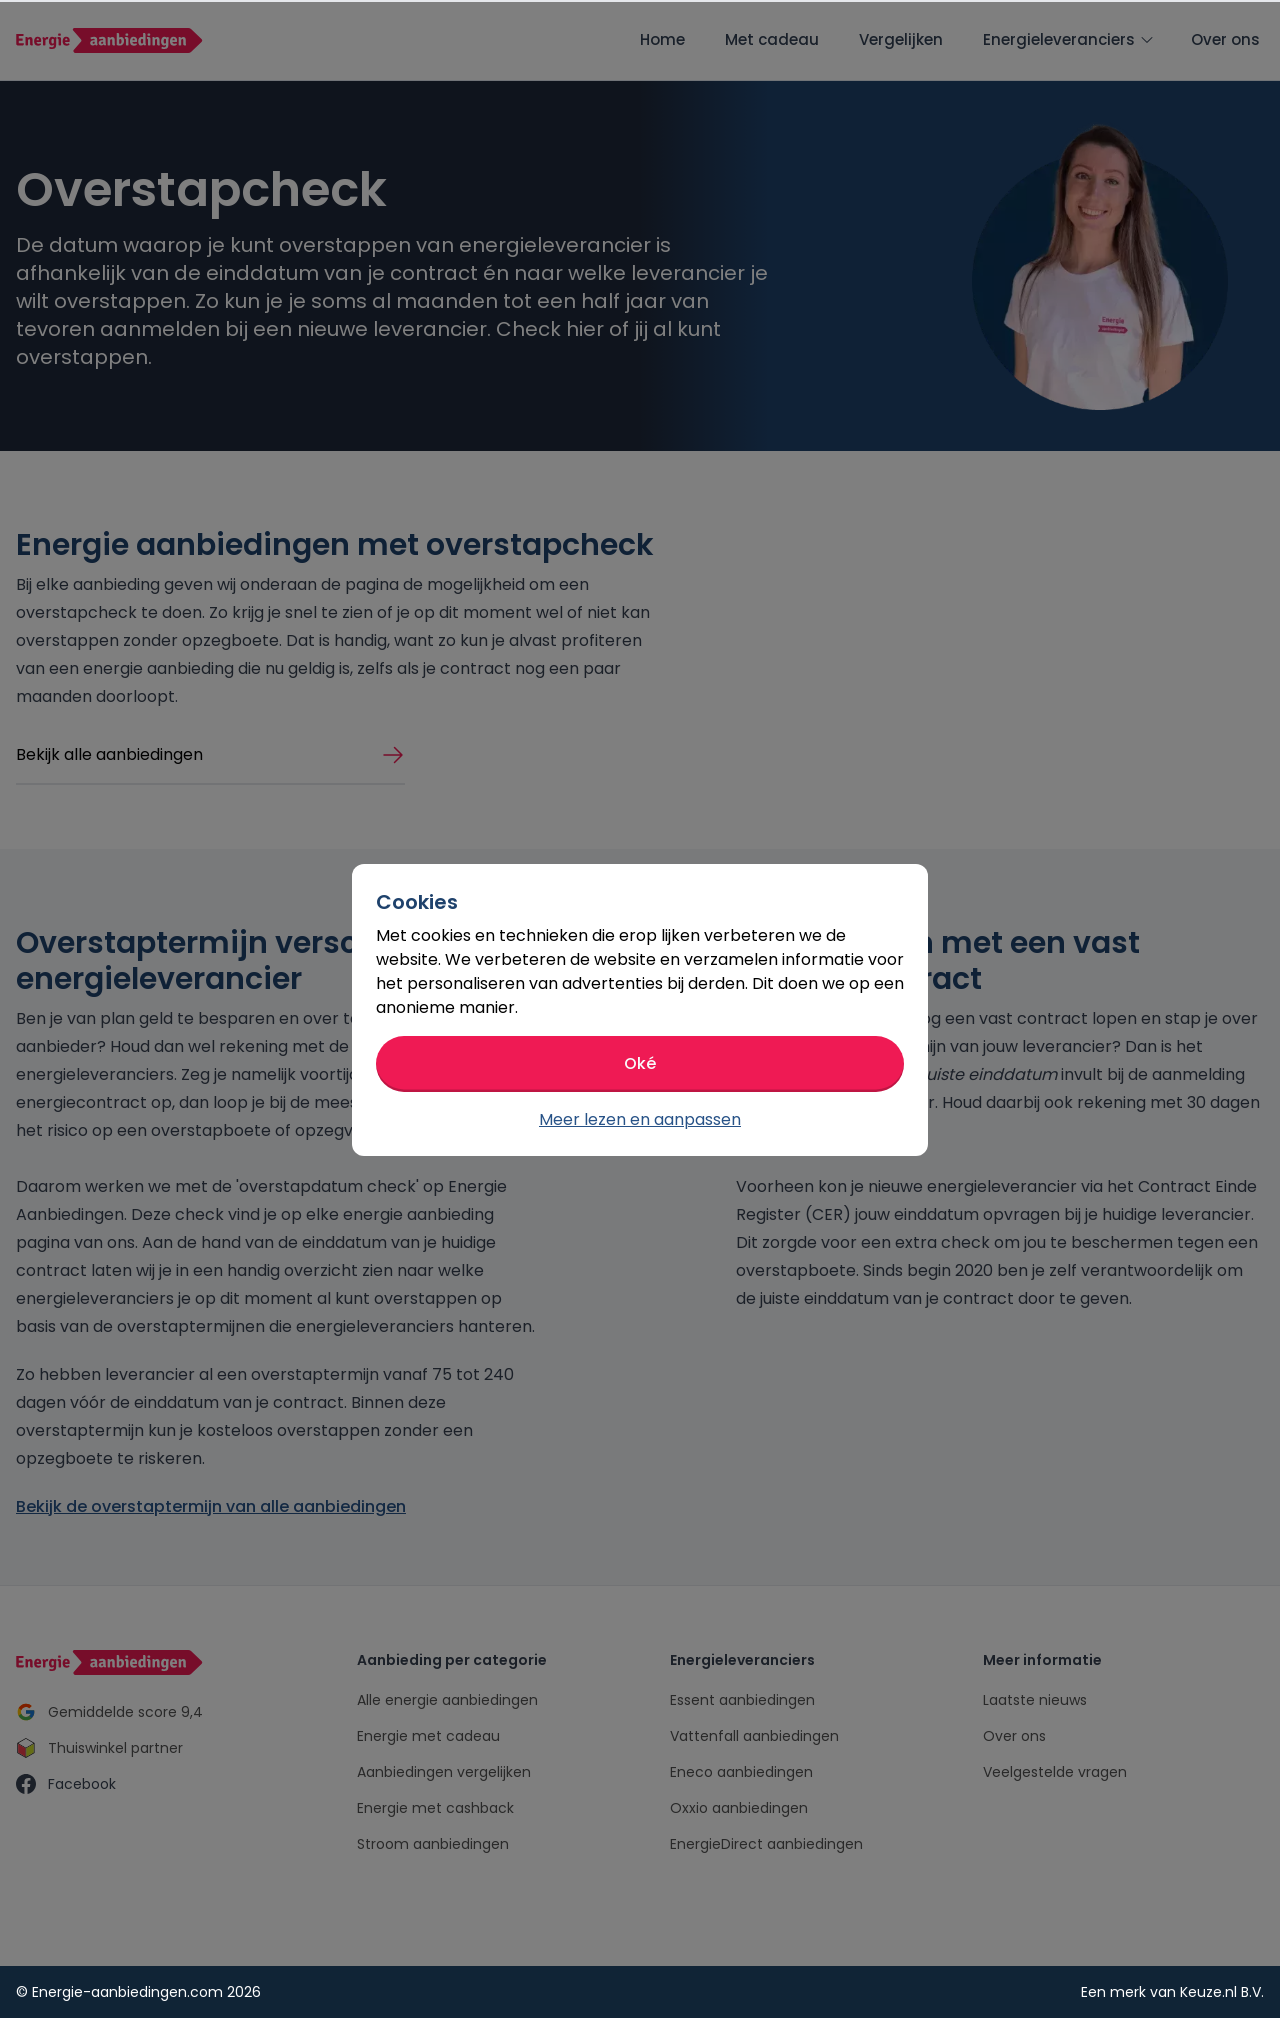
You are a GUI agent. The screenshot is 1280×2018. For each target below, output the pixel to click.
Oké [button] (640, 1063)
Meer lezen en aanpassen (640, 1119)
